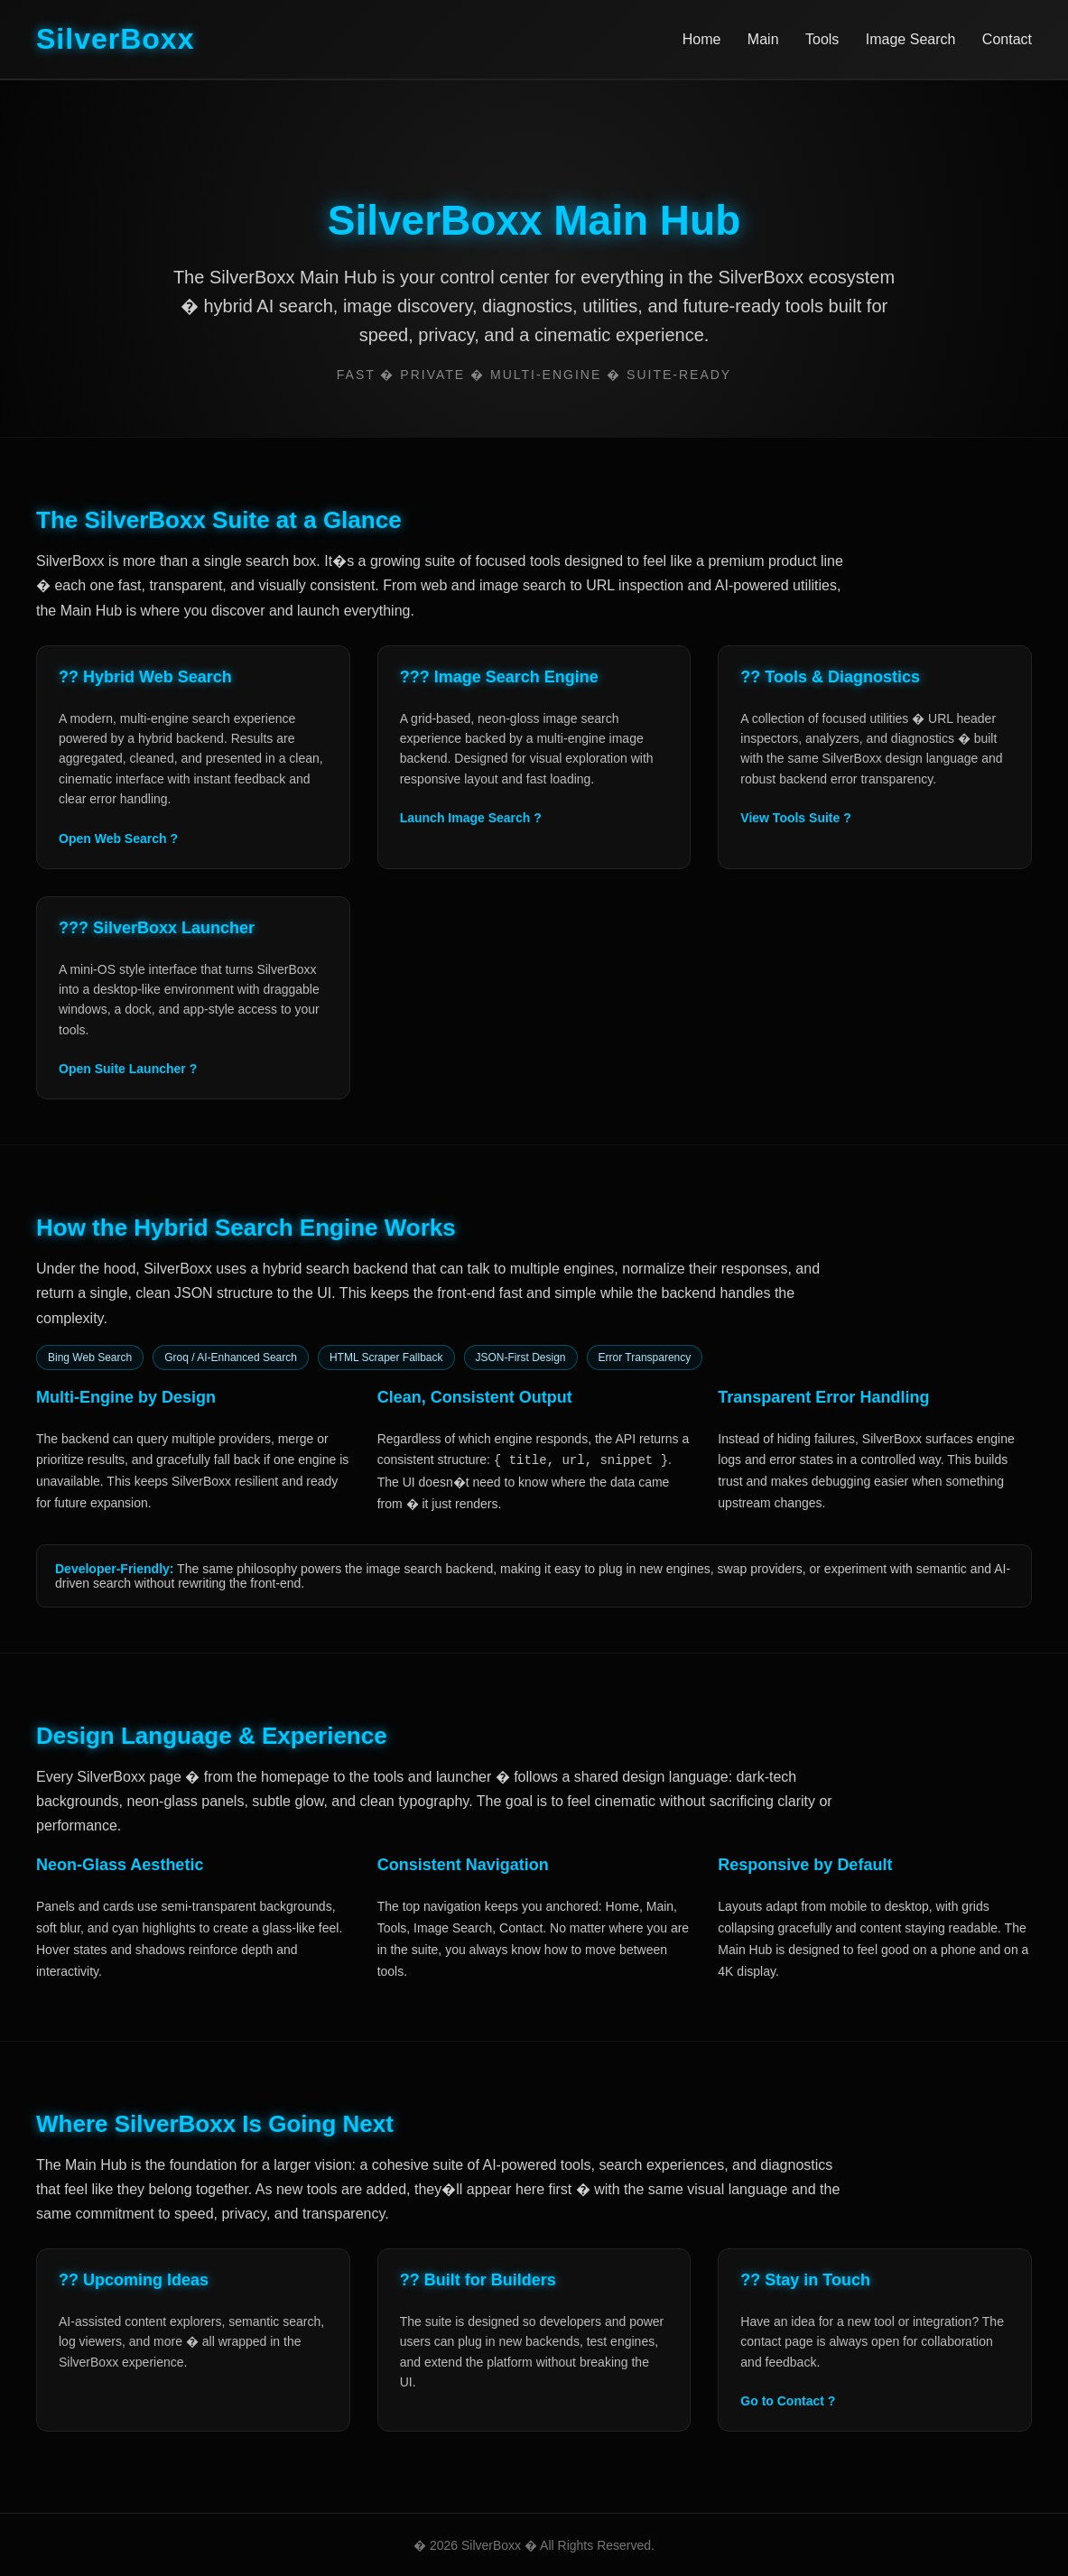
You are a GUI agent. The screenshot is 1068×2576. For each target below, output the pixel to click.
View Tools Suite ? (795, 818)
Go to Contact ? (787, 2401)
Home (702, 39)
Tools (822, 39)
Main (763, 39)
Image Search (911, 39)
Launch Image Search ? (471, 818)
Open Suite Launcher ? (128, 1068)
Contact (1007, 39)
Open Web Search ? (118, 838)
